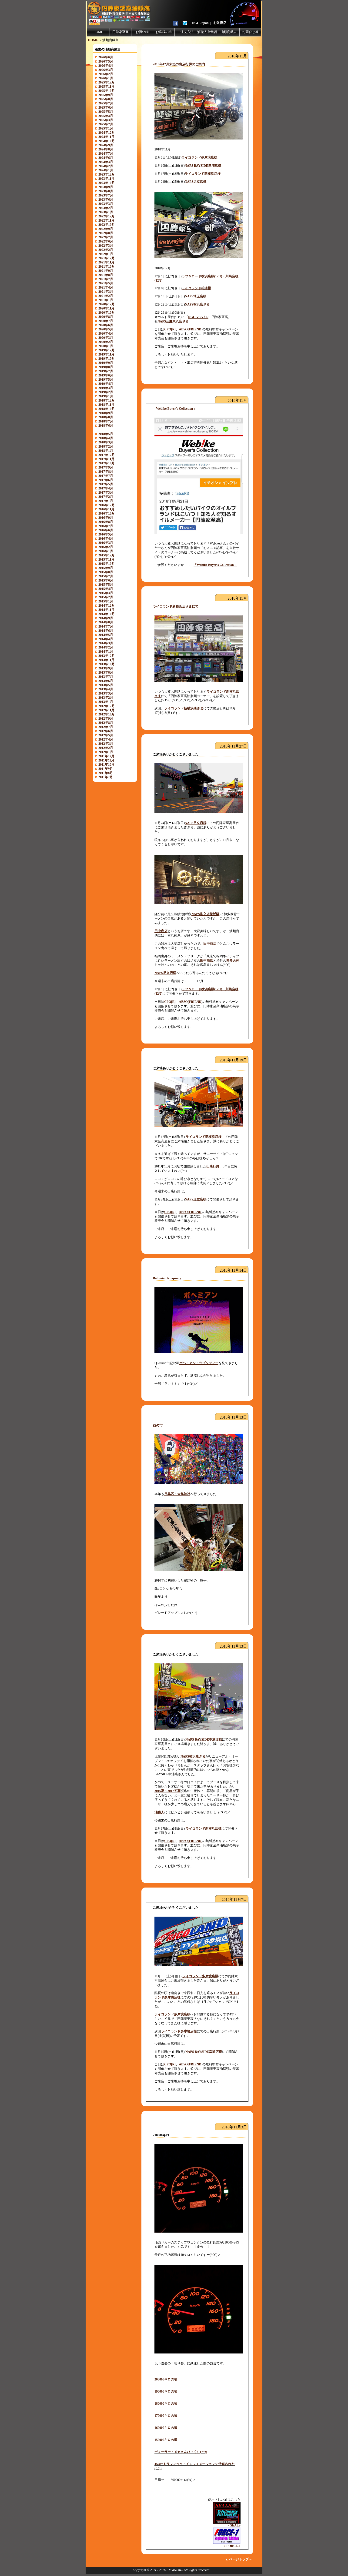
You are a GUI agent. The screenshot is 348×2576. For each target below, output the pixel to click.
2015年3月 (105, 593)
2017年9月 (105, 467)
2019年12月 (106, 350)
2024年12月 (106, 132)
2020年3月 (105, 337)
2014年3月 (105, 643)
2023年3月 (105, 204)
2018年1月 (105, 450)
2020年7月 (105, 321)
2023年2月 (105, 208)
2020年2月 (105, 342)
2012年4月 (105, 739)
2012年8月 (105, 723)
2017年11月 (106, 459)
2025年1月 (105, 128)
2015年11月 (106, 559)
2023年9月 (105, 187)
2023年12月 (106, 174)
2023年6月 (105, 199)
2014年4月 (105, 639)
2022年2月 (105, 250)
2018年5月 (105, 434)
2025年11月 (106, 86)
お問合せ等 (250, 32)
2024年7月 (105, 153)
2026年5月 (105, 61)
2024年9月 (105, 145)
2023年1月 (105, 212)
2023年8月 (105, 191)
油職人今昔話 (207, 32)
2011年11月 (106, 760)
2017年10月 (106, 463)
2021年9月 (105, 271)
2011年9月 (105, 769)
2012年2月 (105, 748)
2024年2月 (105, 166)
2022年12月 (106, 216)
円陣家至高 (120, 32)
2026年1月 (105, 78)
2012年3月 (105, 743)
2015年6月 (105, 580)
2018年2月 (105, 446)
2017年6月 (105, 480)
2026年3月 (105, 70)
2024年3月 (105, 162)
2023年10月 (106, 183)
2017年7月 (105, 476)
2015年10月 (106, 563)
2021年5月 (105, 283)
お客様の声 (164, 32)
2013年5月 (105, 685)
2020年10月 (106, 312)
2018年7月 (105, 421)
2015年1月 (105, 601)
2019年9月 (105, 363)
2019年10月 (106, 358)
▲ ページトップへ (238, 2559)
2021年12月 (106, 258)
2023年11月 (106, 178)
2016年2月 (105, 547)
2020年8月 (105, 317)
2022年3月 (105, 245)
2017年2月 (105, 497)
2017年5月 (105, 484)
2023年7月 (105, 195)
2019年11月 (106, 354)
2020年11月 (106, 308)
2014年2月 (105, 647)
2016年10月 (106, 513)
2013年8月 (105, 672)
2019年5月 (105, 379)
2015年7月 (105, 576)
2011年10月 (106, 764)
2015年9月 (105, 568)
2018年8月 (105, 417)
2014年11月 (106, 610)
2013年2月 (105, 697)
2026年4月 (105, 65)
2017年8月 (105, 471)
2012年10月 (106, 714)
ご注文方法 (185, 32)
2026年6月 (105, 57)
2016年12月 (106, 505)
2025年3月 (105, 120)
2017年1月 (105, 501)
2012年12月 (106, 706)
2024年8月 (105, 149)
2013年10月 (106, 664)
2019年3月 (105, 388)
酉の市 (158, 1425)
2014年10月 (106, 614)
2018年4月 (105, 438)
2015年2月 (105, 597)
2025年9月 (105, 95)
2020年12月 (106, 304)
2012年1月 (105, 752)
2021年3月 (105, 291)
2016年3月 (105, 543)
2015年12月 (106, 555)
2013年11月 (106, 660)
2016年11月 (106, 509)
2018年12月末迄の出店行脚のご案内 (179, 64)
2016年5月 (105, 534)
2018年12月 (106, 400)
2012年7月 (105, 727)
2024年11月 (106, 137)
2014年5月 (105, 635)
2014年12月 (106, 605)
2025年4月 (105, 116)
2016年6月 (105, 530)
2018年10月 (106, 409)
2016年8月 (105, 522)
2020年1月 (105, 346)
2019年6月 (105, 375)
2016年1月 (105, 551)
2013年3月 (105, 693)
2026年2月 (105, 74)
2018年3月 (105, 442)
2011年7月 (105, 777)
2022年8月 (105, 233)
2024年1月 (105, 170)
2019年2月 (105, 392)
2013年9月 (105, 668)
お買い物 (142, 32)
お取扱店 (219, 23)
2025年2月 (105, 124)
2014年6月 (105, 630)
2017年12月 (106, 455)
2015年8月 (105, 572)
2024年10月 (106, 141)
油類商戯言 (229, 32)
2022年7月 (105, 237)
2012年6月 (105, 731)
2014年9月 (105, 618)
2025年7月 (105, 103)
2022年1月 (105, 254)
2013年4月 (105, 689)
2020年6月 (105, 325)
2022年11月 (106, 220)
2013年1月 (105, 702)
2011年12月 (106, 756)
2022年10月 (106, 224)
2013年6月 (105, 681)
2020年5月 (105, 329)
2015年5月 (105, 584)
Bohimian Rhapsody (167, 1278)
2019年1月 (105, 396)
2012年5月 (105, 735)
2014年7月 (105, 626)
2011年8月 (105, 773)
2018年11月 (106, 404)
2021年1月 (105, 300)
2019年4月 (105, 384)
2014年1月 (105, 651)
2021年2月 (105, 296)
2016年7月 (105, 526)
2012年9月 (105, 718)
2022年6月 (105, 241)
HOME (98, 32)
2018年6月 (105, 425)
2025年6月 (105, 107)
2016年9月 (105, 517)
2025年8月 (105, 99)
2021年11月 (106, 262)
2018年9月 (105, 413)
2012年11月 (106, 710)
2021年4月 (105, 287)
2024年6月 (105, 158)
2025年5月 (105, 111)
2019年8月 (105, 367)
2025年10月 (106, 91)
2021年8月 (105, 275)
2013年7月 (105, 676)
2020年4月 (105, 333)
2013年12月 (106, 656)
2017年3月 (105, 492)
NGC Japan (200, 23)
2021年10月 (106, 266)
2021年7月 (105, 279)
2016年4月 (105, 538)
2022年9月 (105, 229)
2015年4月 (105, 589)
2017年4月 (105, 488)
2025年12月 (106, 82)
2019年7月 (105, 371)
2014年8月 (105, 622)
